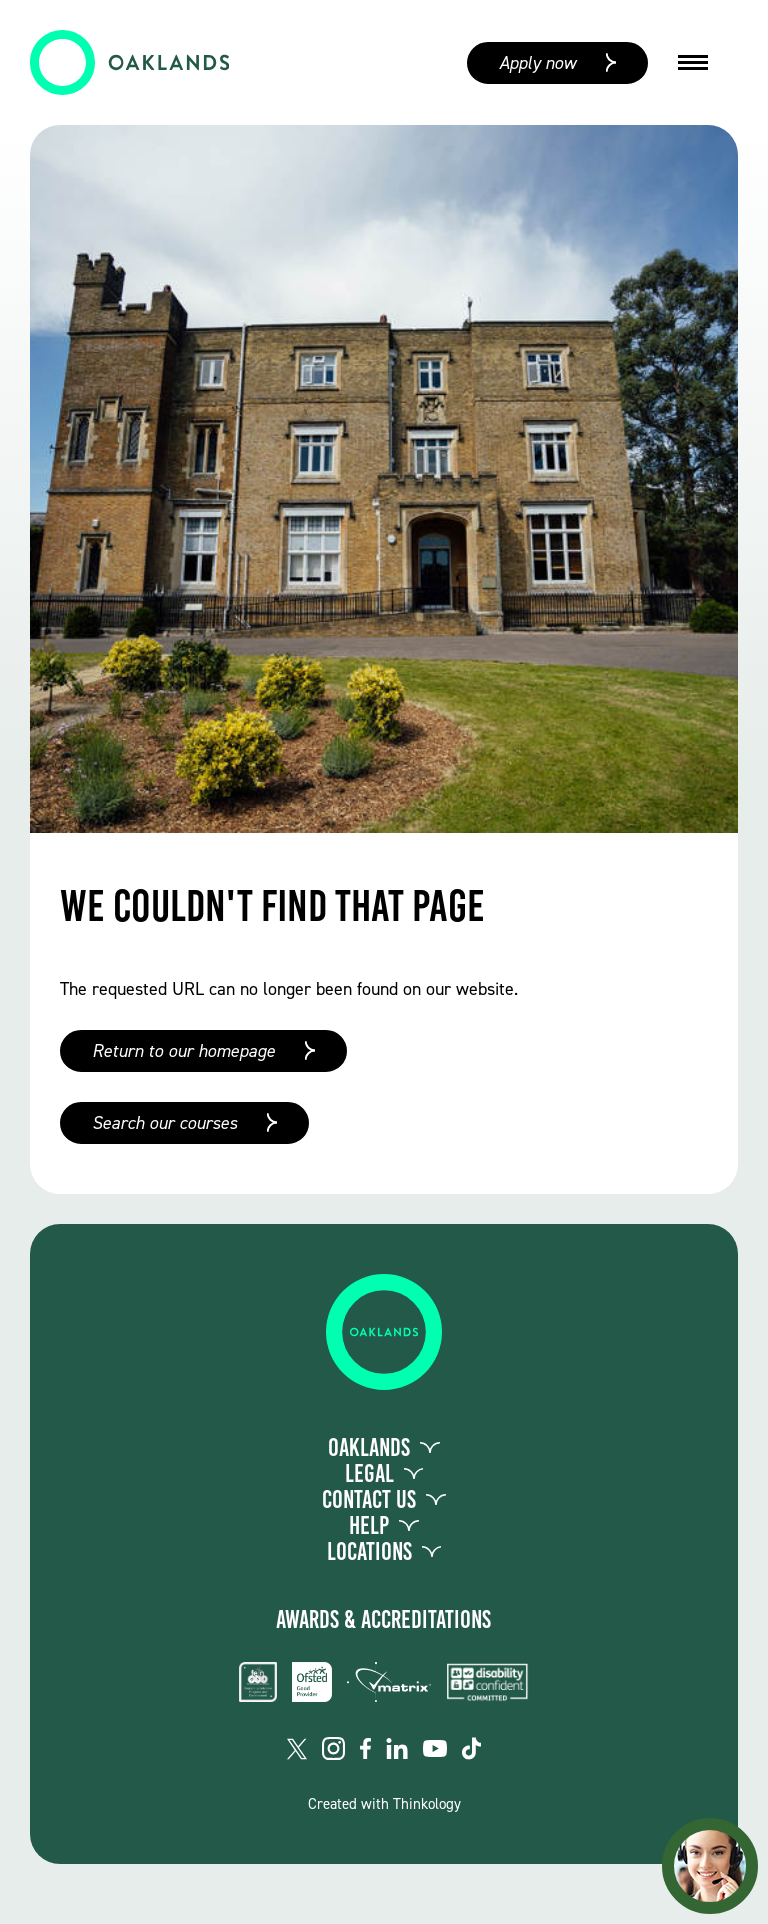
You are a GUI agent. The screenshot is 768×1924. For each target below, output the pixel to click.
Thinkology (427, 1804)
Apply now (537, 63)
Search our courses (164, 1123)
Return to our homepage (183, 1051)
